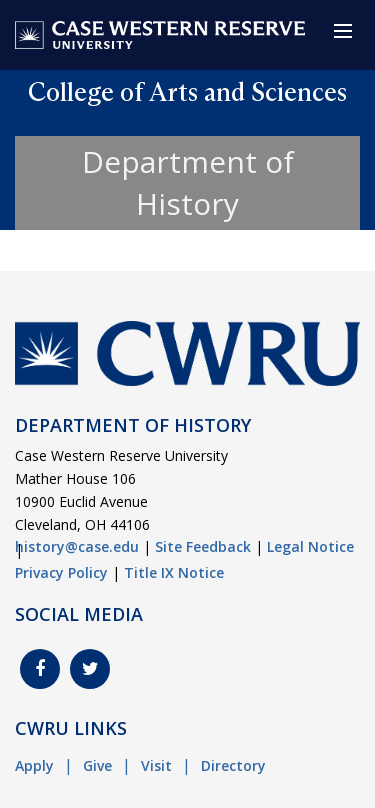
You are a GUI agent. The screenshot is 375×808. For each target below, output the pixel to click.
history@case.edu (77, 546)
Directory (233, 765)
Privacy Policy (61, 572)
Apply (34, 765)
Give (97, 765)
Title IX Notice (174, 572)
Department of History (188, 182)
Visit (156, 765)
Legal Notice (310, 546)
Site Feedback (203, 546)
